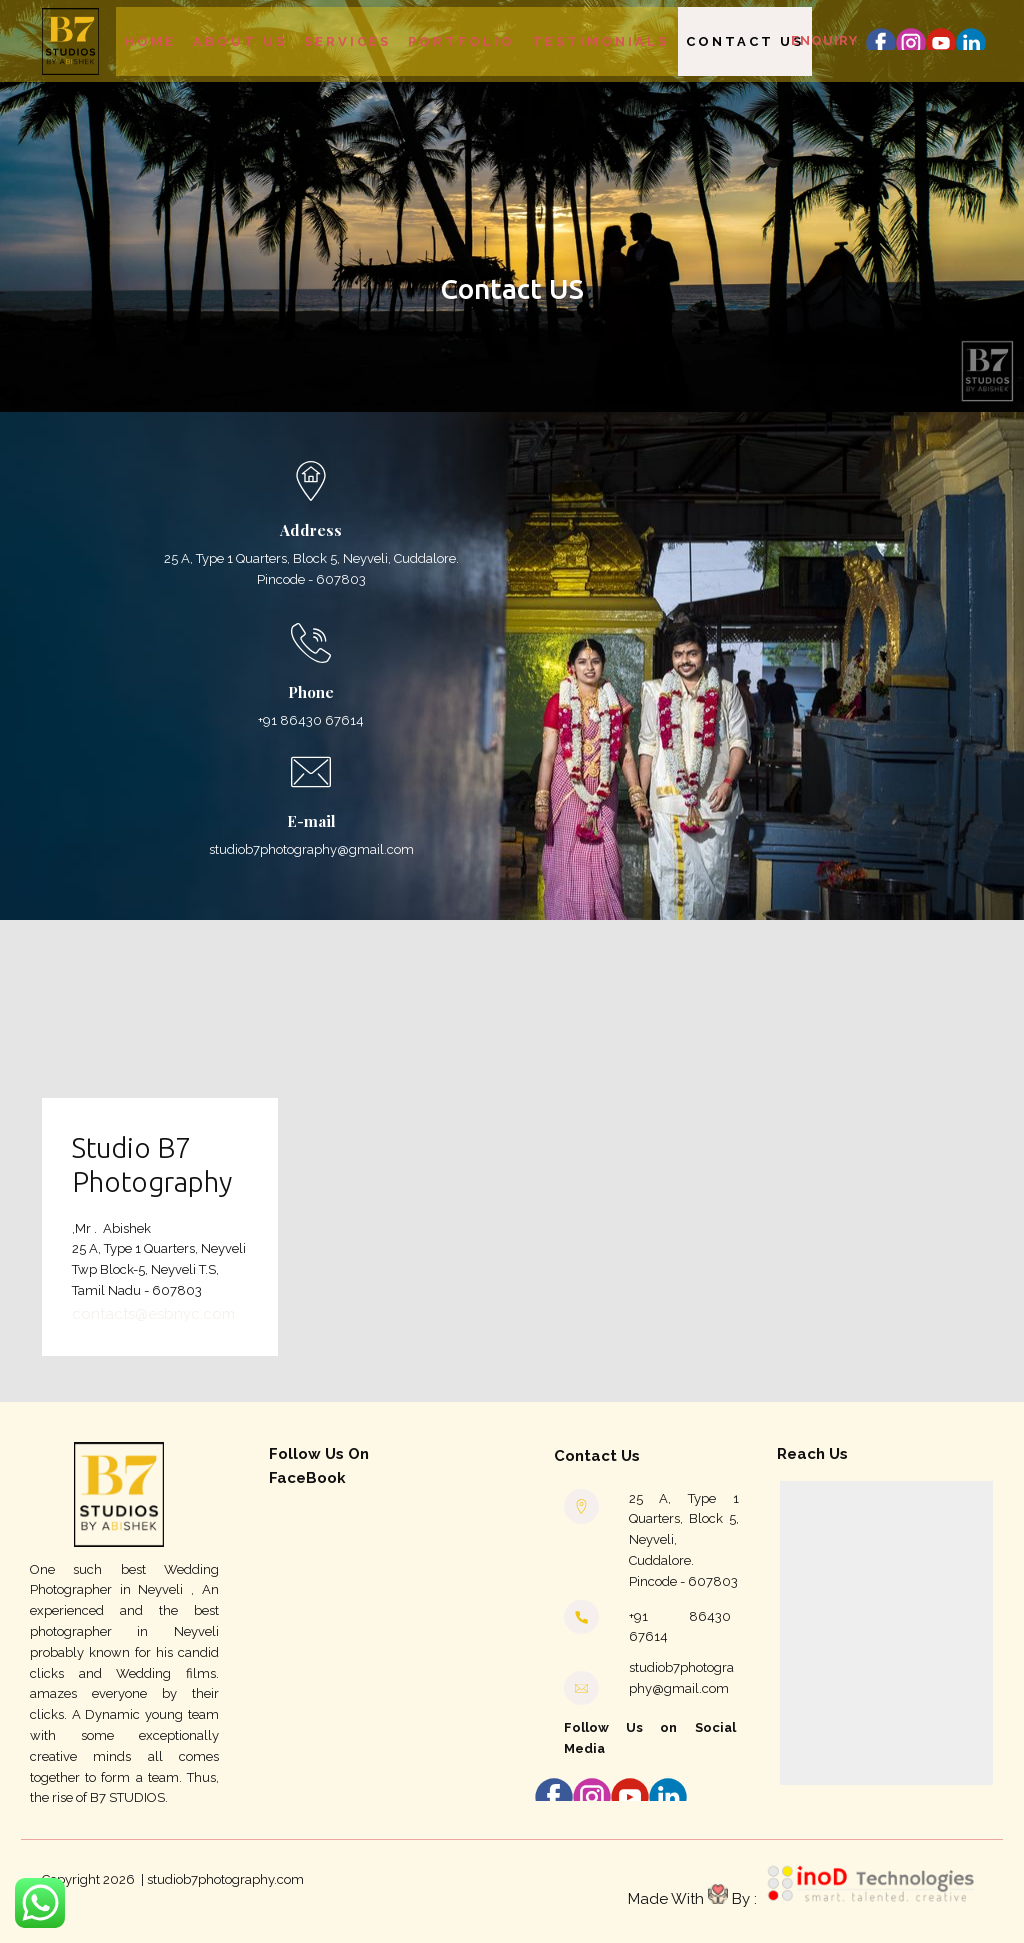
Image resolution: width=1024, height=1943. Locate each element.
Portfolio (461, 41)
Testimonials (600, 41)
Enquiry (824, 40)
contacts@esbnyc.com (153, 1314)
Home (150, 41)
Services (347, 41)
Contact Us (745, 41)
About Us (240, 41)
